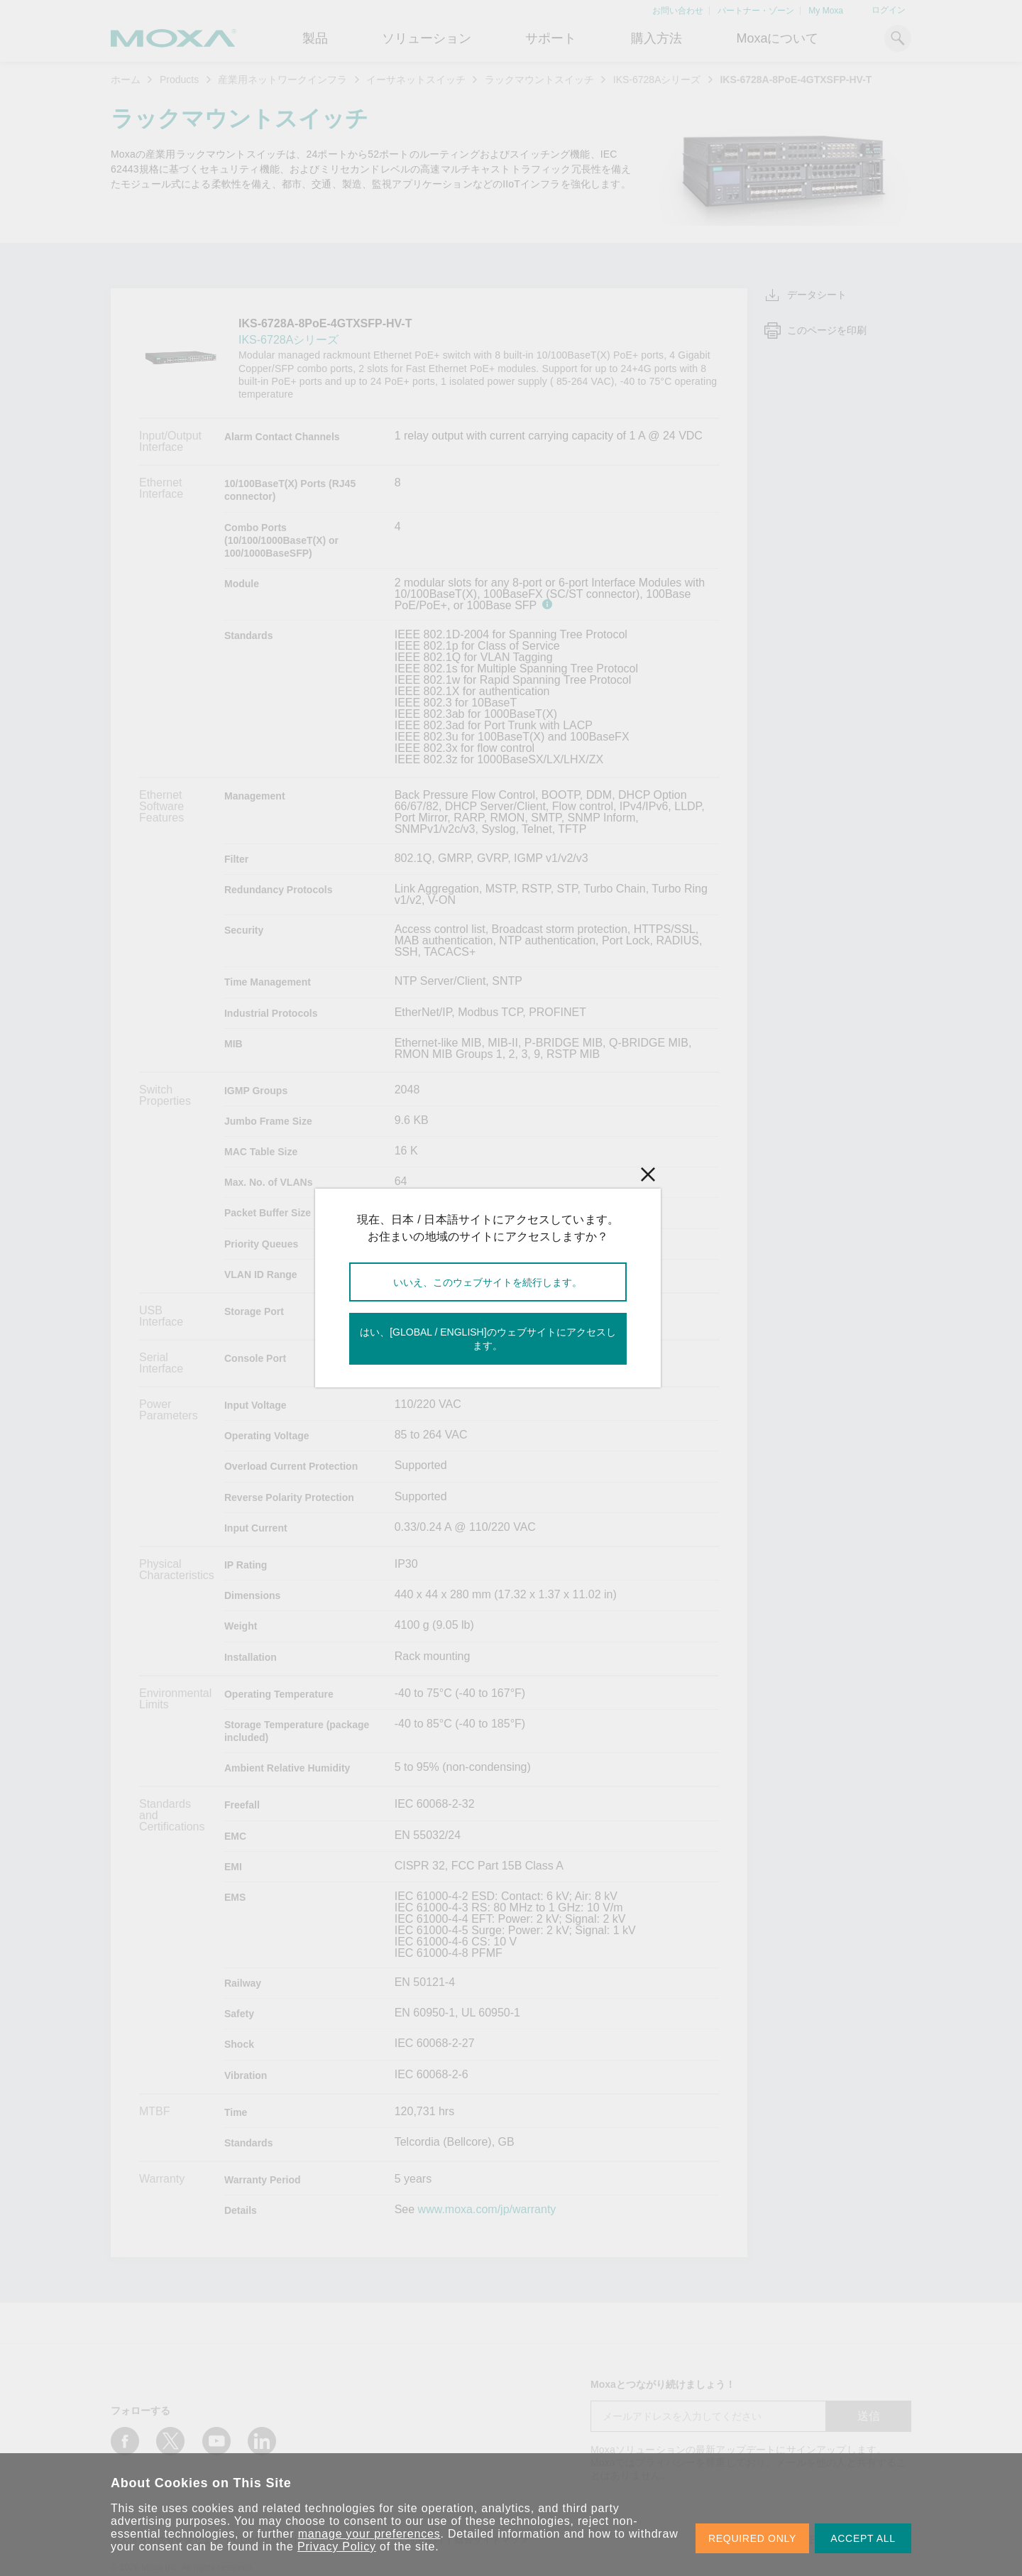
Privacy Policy (336, 2546)
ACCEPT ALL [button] (863, 2538)
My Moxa (825, 10)
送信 (868, 2416)
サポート (550, 38)
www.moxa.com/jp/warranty (487, 2209)
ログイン (889, 10)
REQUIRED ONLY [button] (752, 2538)
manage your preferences (369, 2534)
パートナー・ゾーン (756, 10)
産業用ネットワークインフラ (282, 79)
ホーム (126, 79)
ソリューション (426, 38)
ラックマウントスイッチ (539, 79)
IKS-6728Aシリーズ (657, 79)
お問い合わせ (677, 10)
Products (179, 79)
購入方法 (656, 38)
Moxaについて (777, 38)
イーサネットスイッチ (416, 79)
